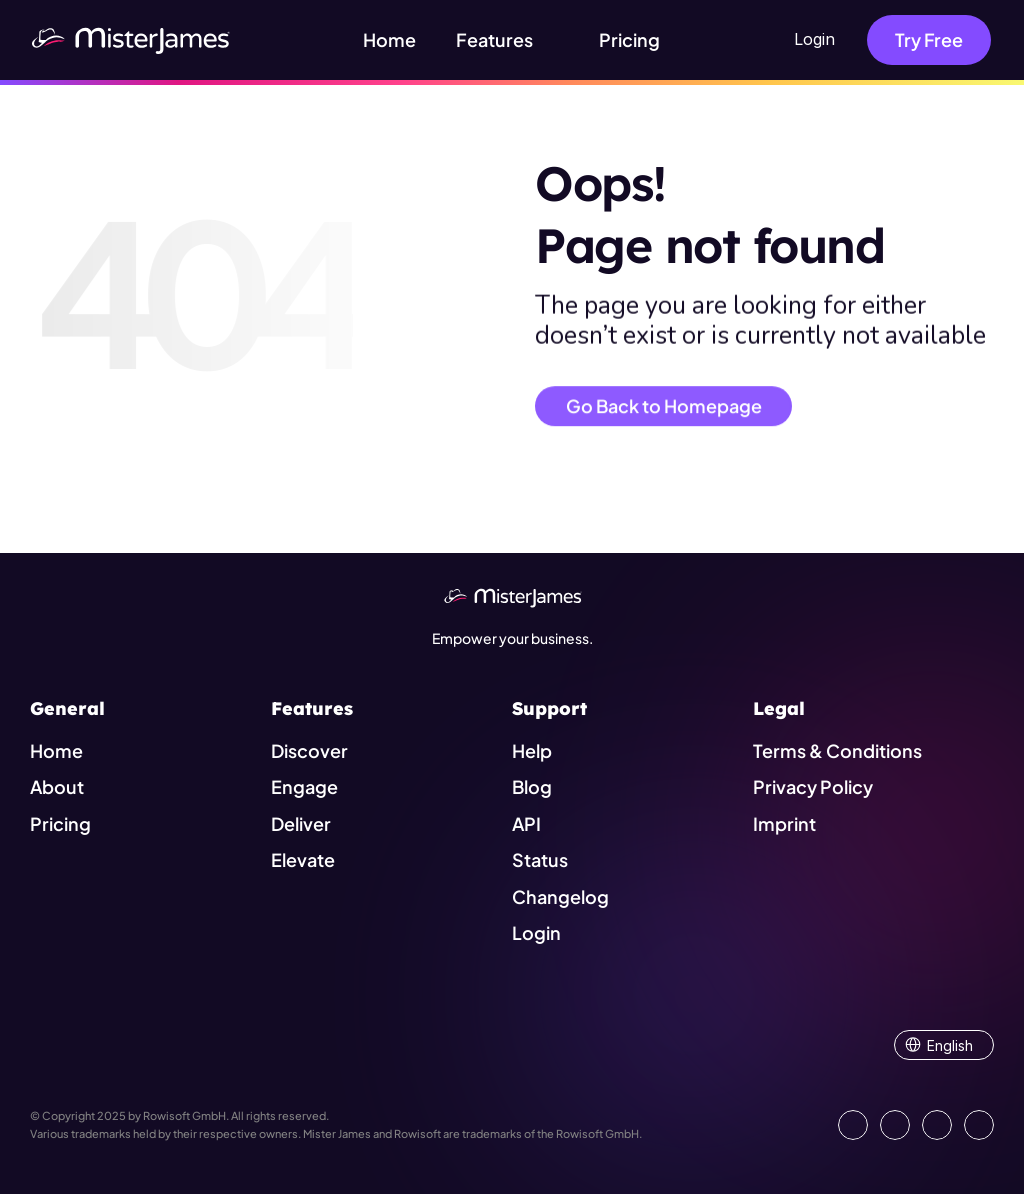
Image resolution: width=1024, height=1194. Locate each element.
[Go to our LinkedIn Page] (853, 1125)
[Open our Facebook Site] (895, 1125)
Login (814, 39)
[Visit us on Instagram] (937, 1125)
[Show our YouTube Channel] (979, 1125)
